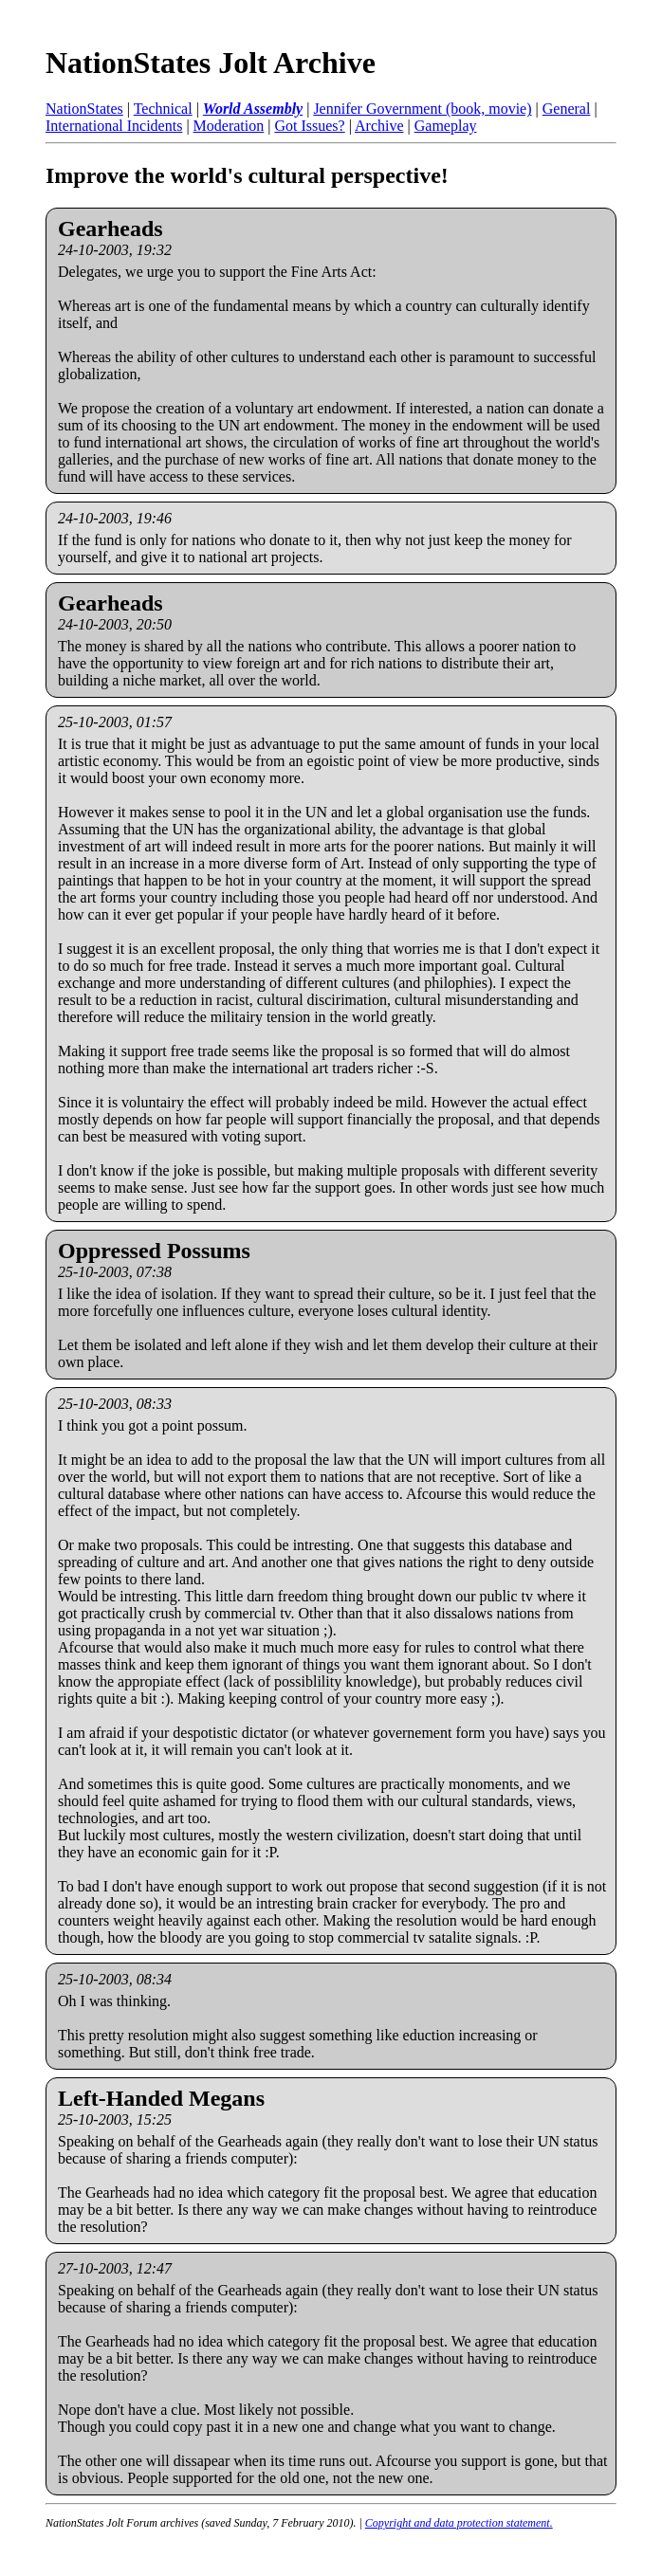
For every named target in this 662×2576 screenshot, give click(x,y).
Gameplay (445, 126)
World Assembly (253, 108)
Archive (379, 126)
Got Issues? (309, 126)
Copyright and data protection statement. (459, 2523)
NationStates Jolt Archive (211, 63)
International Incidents (114, 126)
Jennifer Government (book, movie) (422, 108)
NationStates (84, 108)
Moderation (229, 126)
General (566, 108)
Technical (163, 108)
